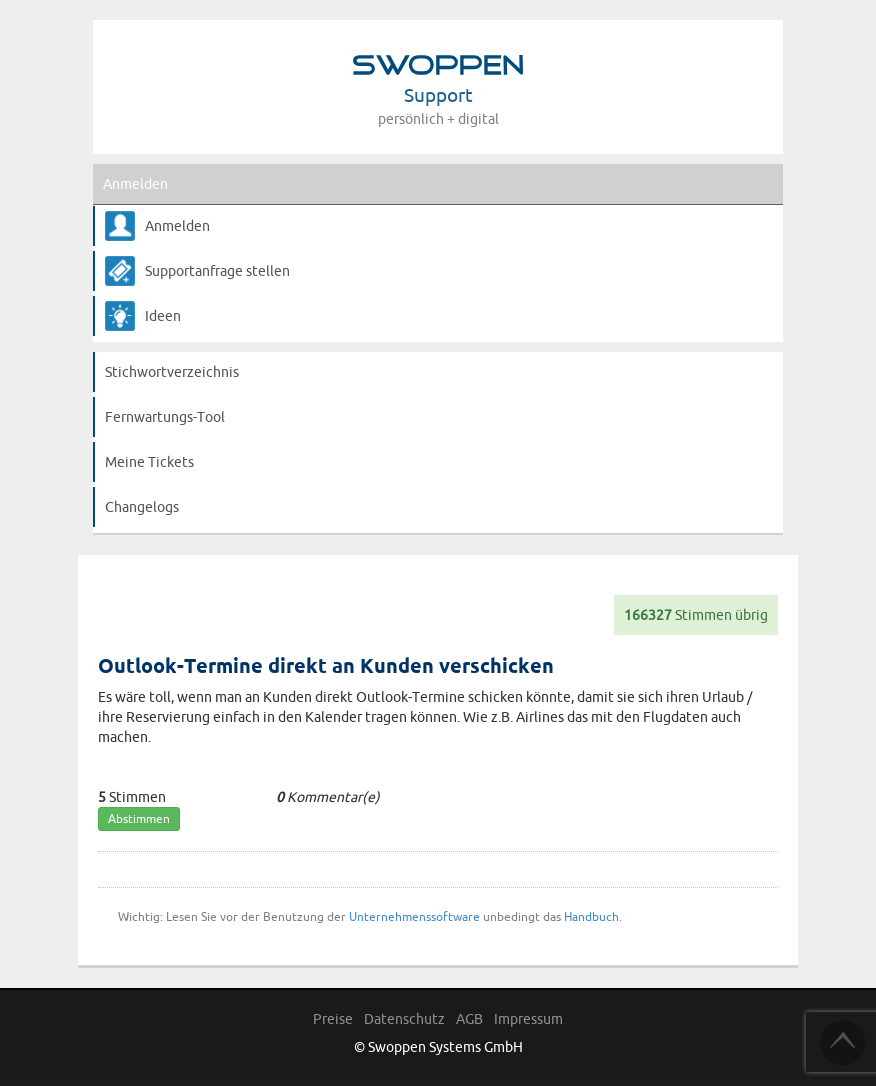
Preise (333, 1019)
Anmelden (135, 184)
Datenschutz (404, 1019)
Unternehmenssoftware (414, 916)
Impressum (528, 1019)
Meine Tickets (149, 462)
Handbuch (591, 916)
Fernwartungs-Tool (165, 417)
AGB (469, 1019)
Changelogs (142, 507)
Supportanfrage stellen (217, 271)
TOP (843, 1043)
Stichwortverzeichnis (172, 372)
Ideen (163, 316)
